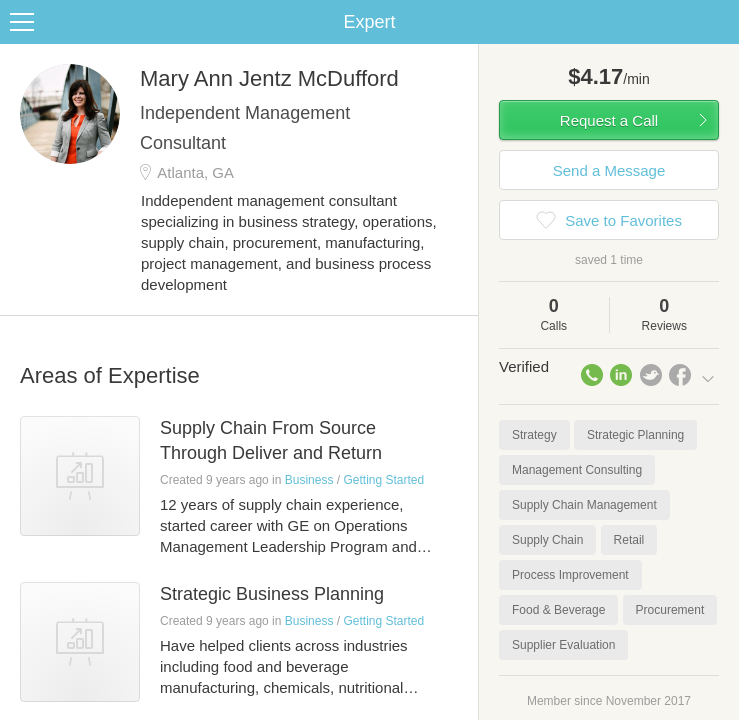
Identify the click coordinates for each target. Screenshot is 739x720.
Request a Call (609, 120)
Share (719, 22)
